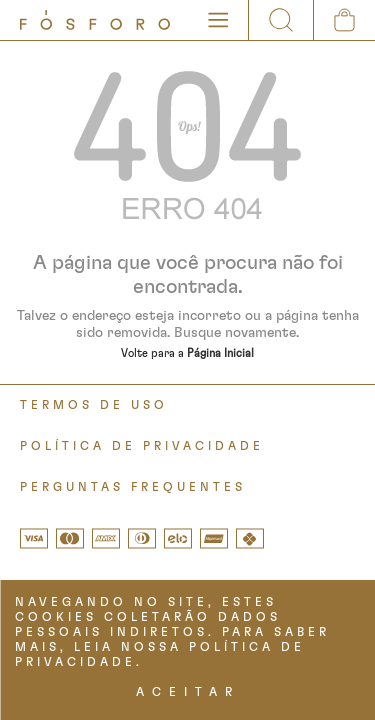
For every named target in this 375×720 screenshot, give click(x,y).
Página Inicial (220, 353)
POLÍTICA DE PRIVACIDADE (142, 446)
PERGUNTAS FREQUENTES (133, 487)
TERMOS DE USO (94, 405)
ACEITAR (188, 692)
